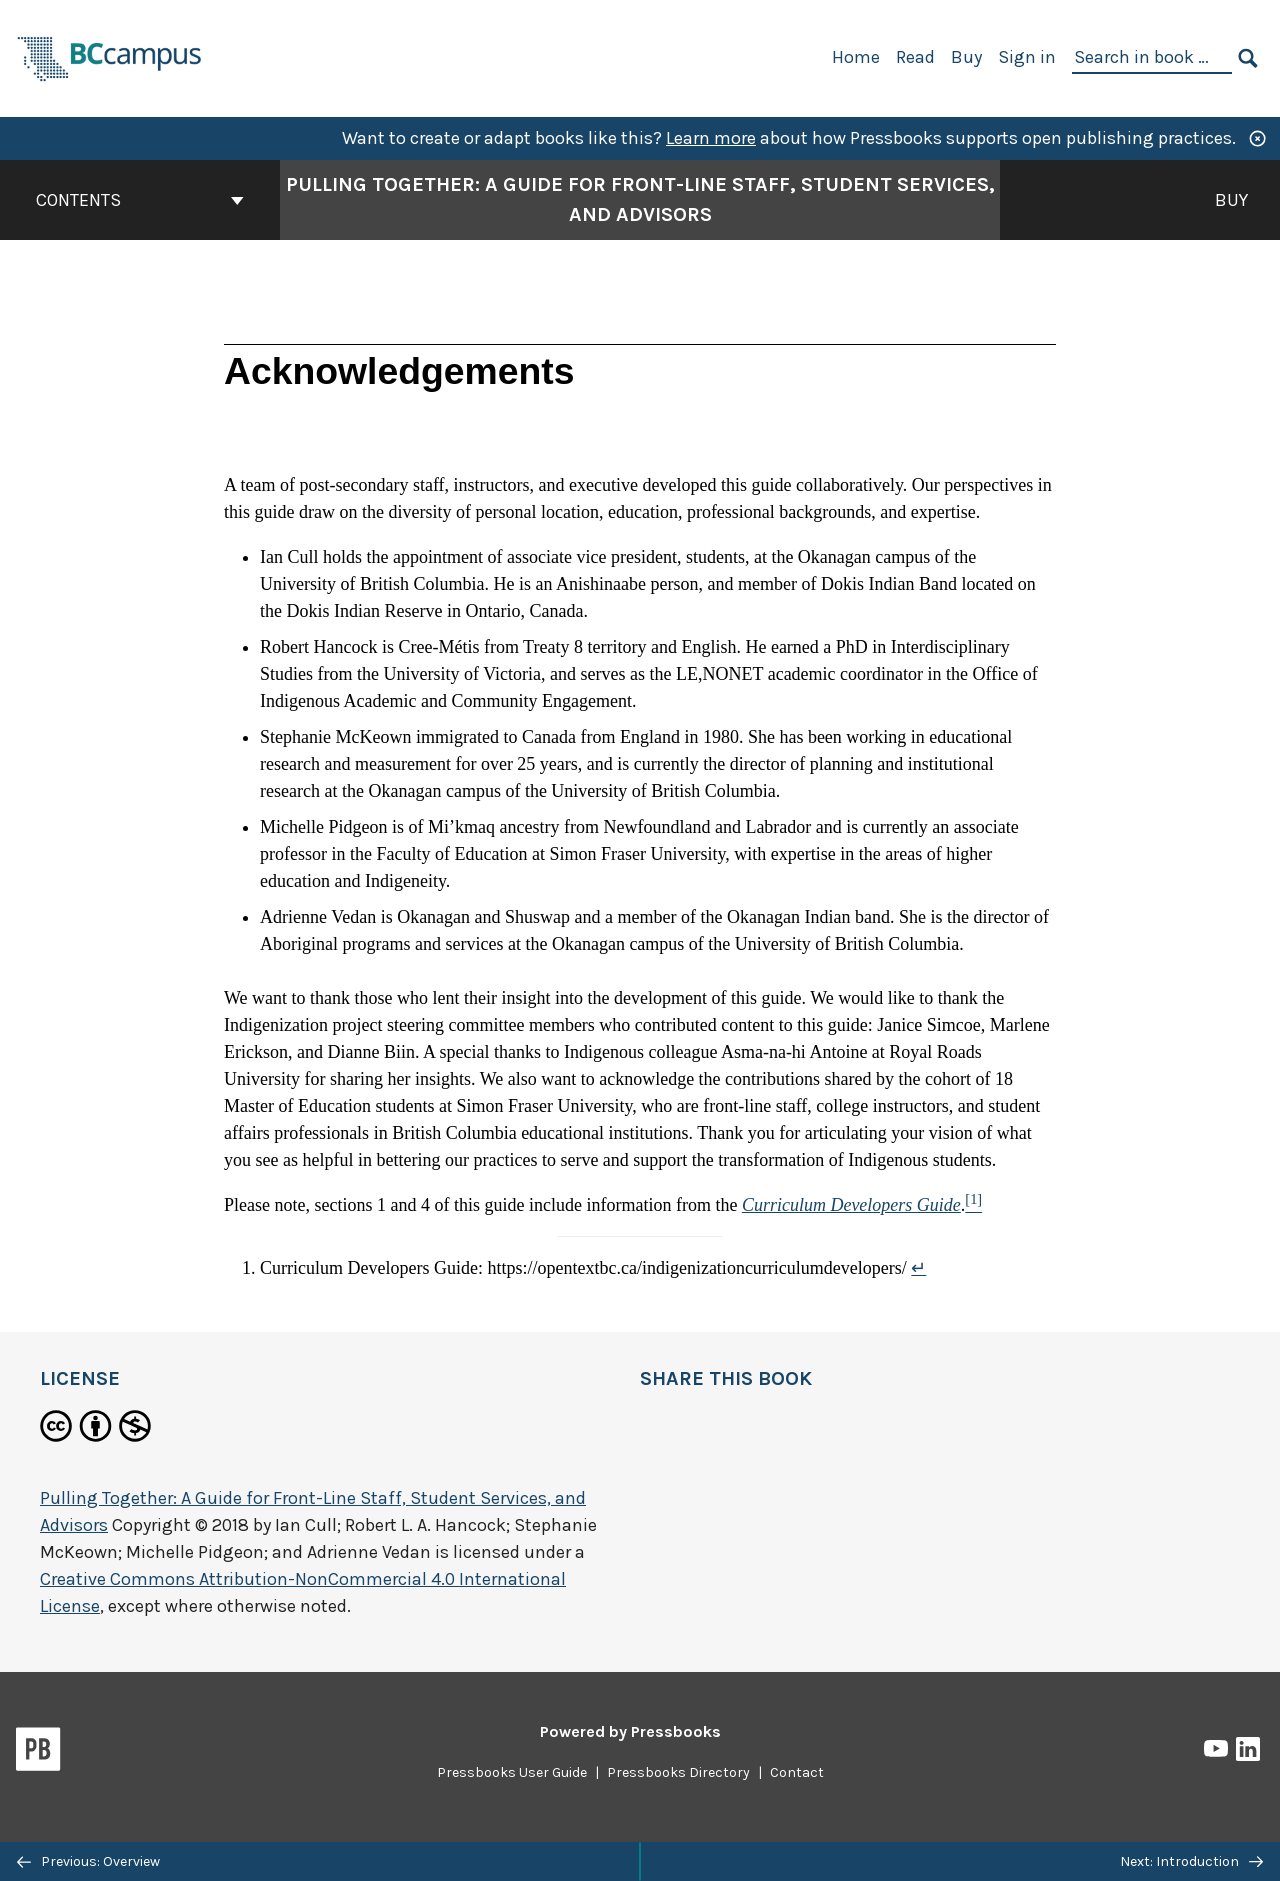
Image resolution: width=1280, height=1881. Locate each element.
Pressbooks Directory (678, 1772)
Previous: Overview (88, 1861)
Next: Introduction (1191, 1861)
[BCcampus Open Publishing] (110, 56)
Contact (797, 1772)
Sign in (1027, 57)
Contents (140, 200)
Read (915, 57)
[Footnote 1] (973, 1205)
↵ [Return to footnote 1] (918, 1268)
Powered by (630, 1731)
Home (856, 57)
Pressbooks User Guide (512, 1772)
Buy (966, 57)
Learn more (711, 138)
